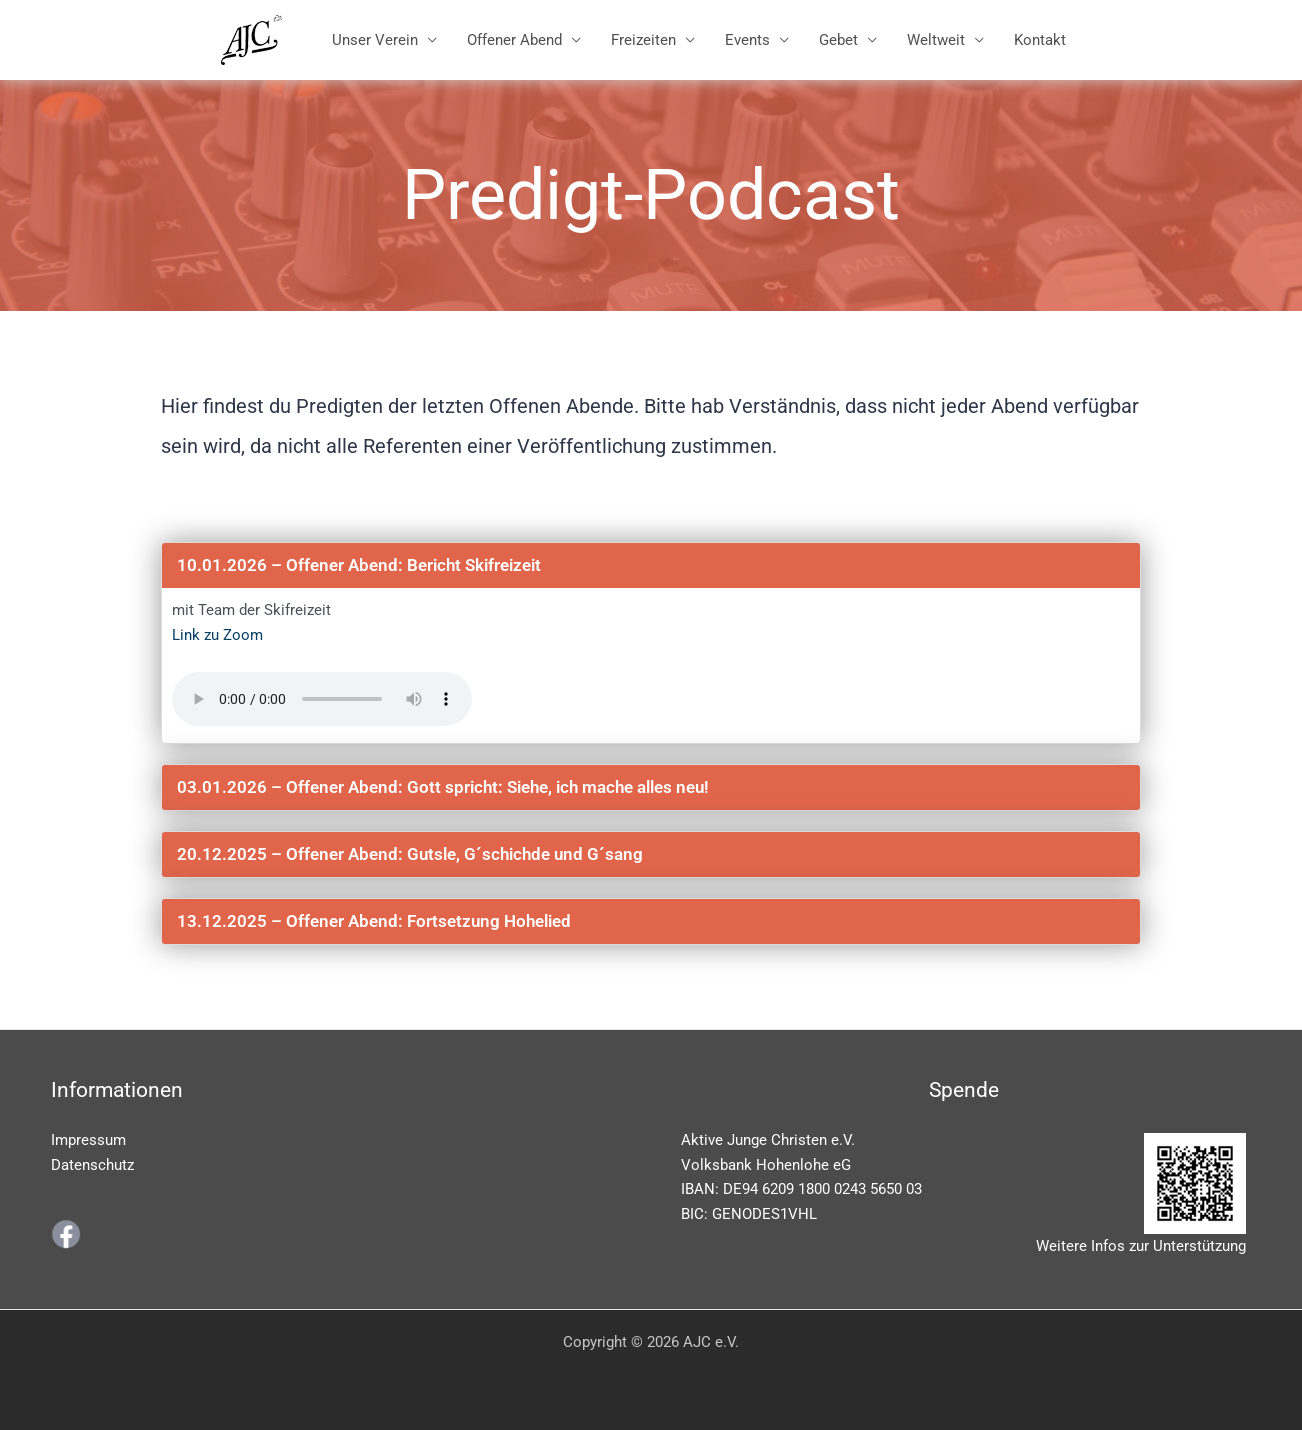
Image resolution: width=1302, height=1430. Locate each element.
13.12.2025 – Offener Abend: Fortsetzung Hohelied (374, 921)
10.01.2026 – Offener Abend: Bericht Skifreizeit (359, 565)
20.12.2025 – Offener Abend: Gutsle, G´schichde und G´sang (410, 854)
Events (747, 40)
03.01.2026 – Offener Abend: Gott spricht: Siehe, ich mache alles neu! (443, 787)
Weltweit (936, 40)
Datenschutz (92, 1165)
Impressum (88, 1140)
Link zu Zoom (217, 635)
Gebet (838, 40)
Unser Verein (375, 40)
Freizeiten (643, 40)
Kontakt (1040, 40)
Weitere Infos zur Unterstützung (1141, 1246)
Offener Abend (514, 40)
